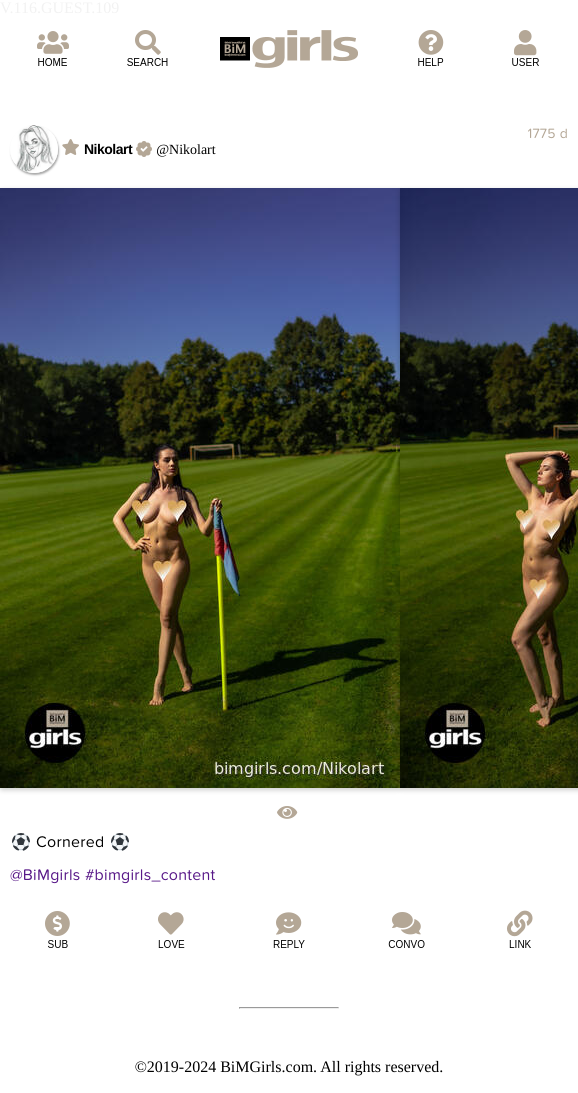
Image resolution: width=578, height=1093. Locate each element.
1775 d (547, 133)
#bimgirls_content (150, 875)
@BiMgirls (45, 875)
